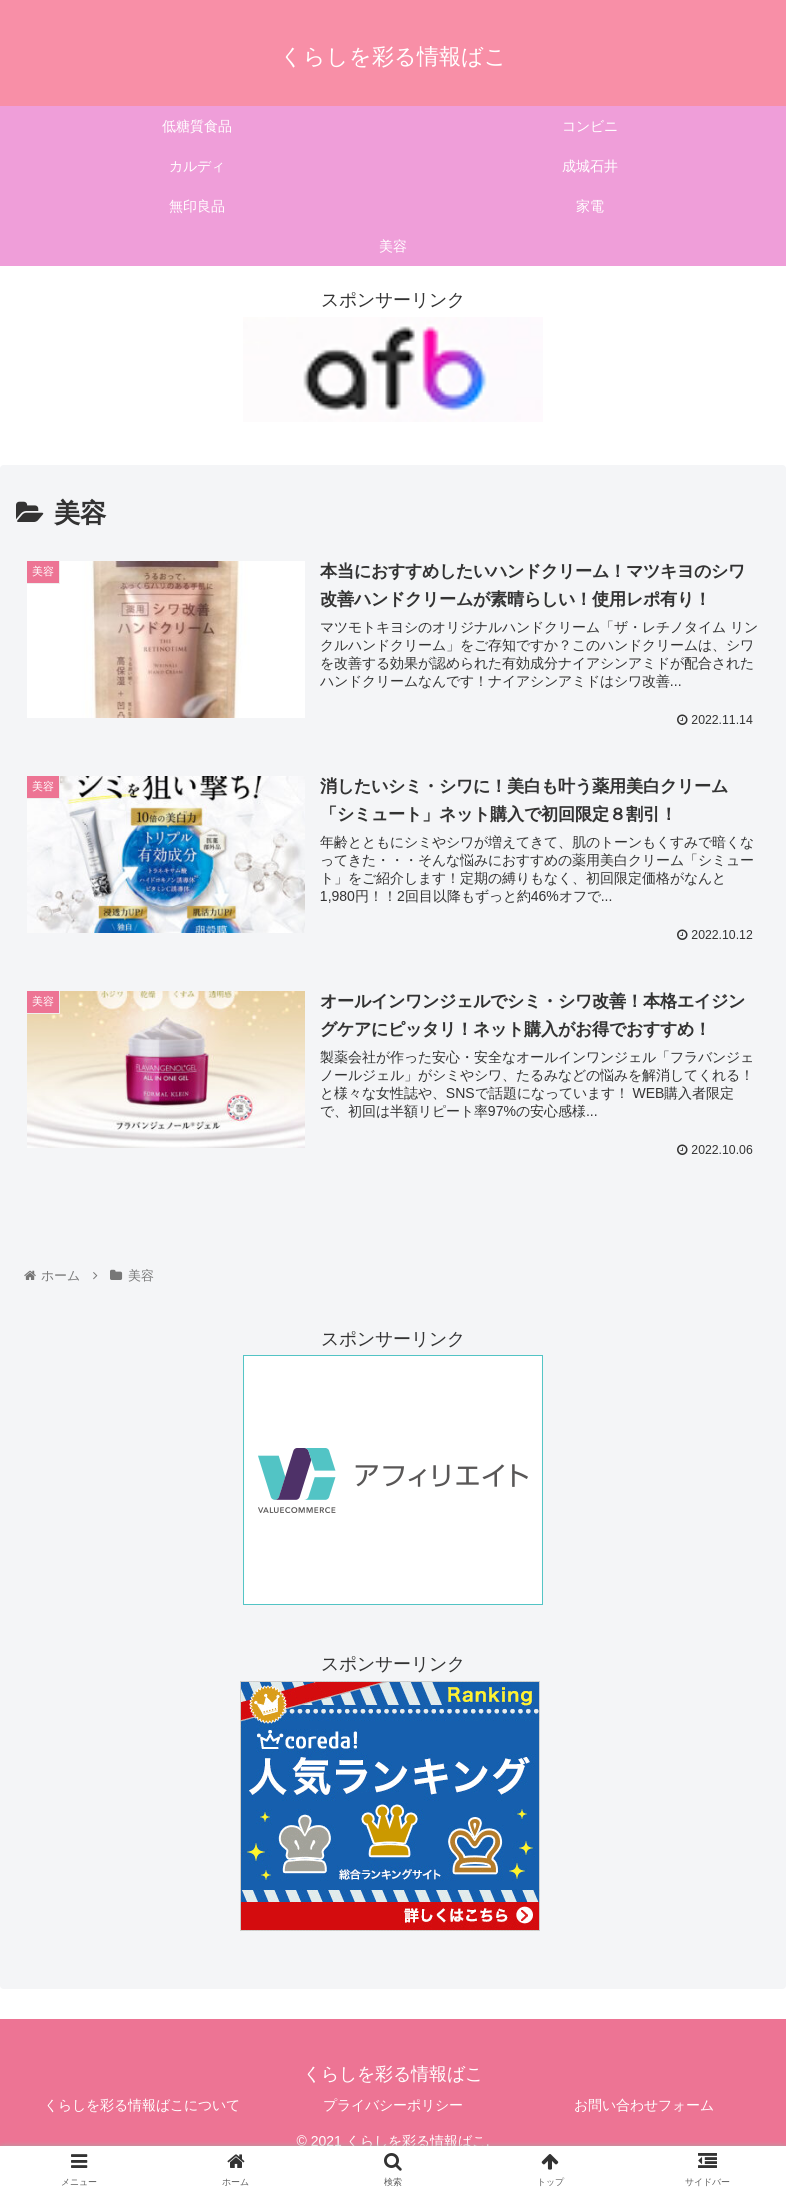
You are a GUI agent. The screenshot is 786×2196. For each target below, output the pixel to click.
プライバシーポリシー (393, 2105)
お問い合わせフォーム (644, 2105)
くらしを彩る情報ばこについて (142, 2105)
